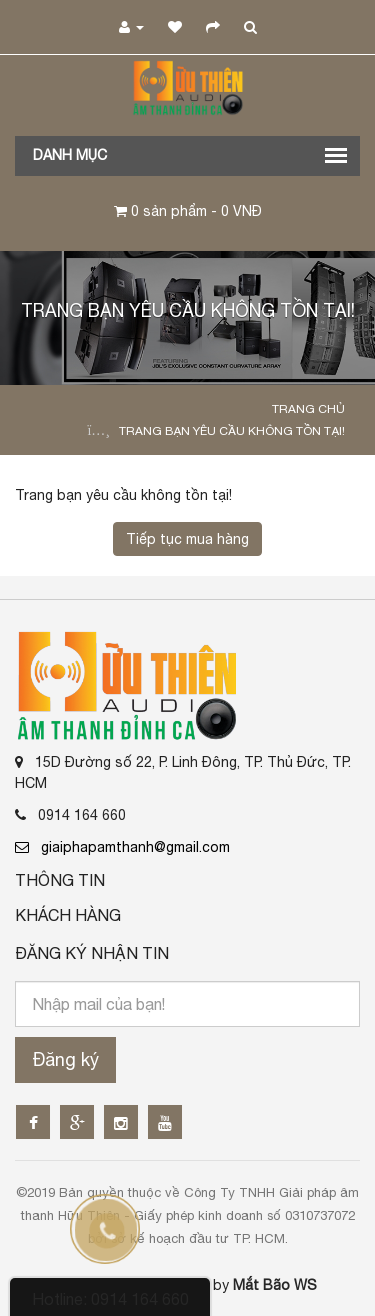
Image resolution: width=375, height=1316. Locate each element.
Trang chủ (308, 409)
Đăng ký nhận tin (92, 953)
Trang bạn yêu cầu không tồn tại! (232, 431)
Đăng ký (65, 1059)
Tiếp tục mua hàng (187, 539)
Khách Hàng (68, 915)
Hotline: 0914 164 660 (110, 1299)
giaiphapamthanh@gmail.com (122, 847)
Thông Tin (60, 880)
